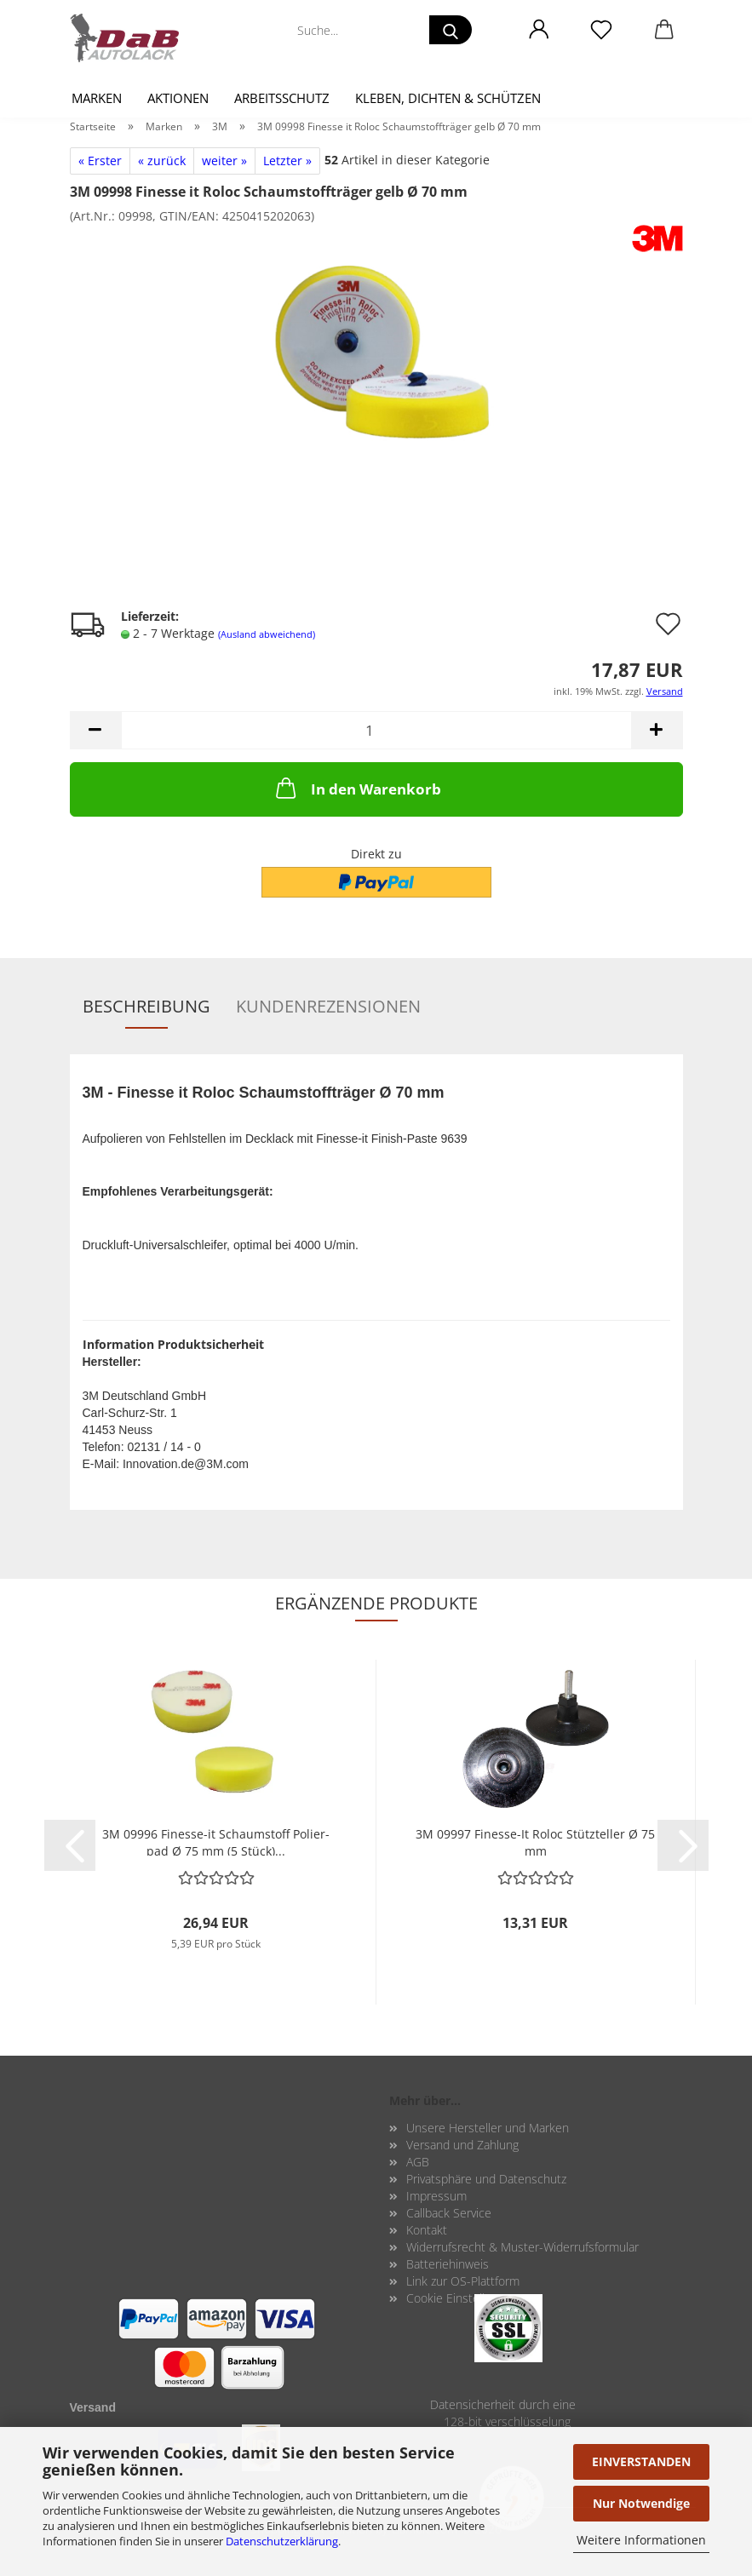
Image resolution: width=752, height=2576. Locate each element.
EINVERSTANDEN (641, 2461)
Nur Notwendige (641, 2503)
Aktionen (178, 97)
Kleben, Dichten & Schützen (448, 97)
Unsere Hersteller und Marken (487, 2128)
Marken (97, 97)
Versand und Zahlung (462, 2145)
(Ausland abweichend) (266, 634)
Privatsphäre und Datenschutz (486, 2179)
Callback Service (448, 2213)
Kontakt (426, 2230)
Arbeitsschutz (282, 97)
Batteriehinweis (447, 2264)
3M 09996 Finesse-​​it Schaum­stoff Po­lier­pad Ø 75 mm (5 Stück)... (216, 1841)
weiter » (224, 160)
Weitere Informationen (641, 2540)
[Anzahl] (376, 730)
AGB (417, 2162)
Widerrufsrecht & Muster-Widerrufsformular (522, 2247)
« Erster (100, 160)
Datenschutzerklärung (282, 2541)
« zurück (162, 160)
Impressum (436, 2196)
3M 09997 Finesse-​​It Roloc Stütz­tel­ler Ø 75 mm (535, 1841)
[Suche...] (450, 29)
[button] (539, 30)
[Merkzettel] (602, 30)
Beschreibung (146, 1006)
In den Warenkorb (357, 787)
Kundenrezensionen (328, 1006)
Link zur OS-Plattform (463, 2281)
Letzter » (287, 160)
